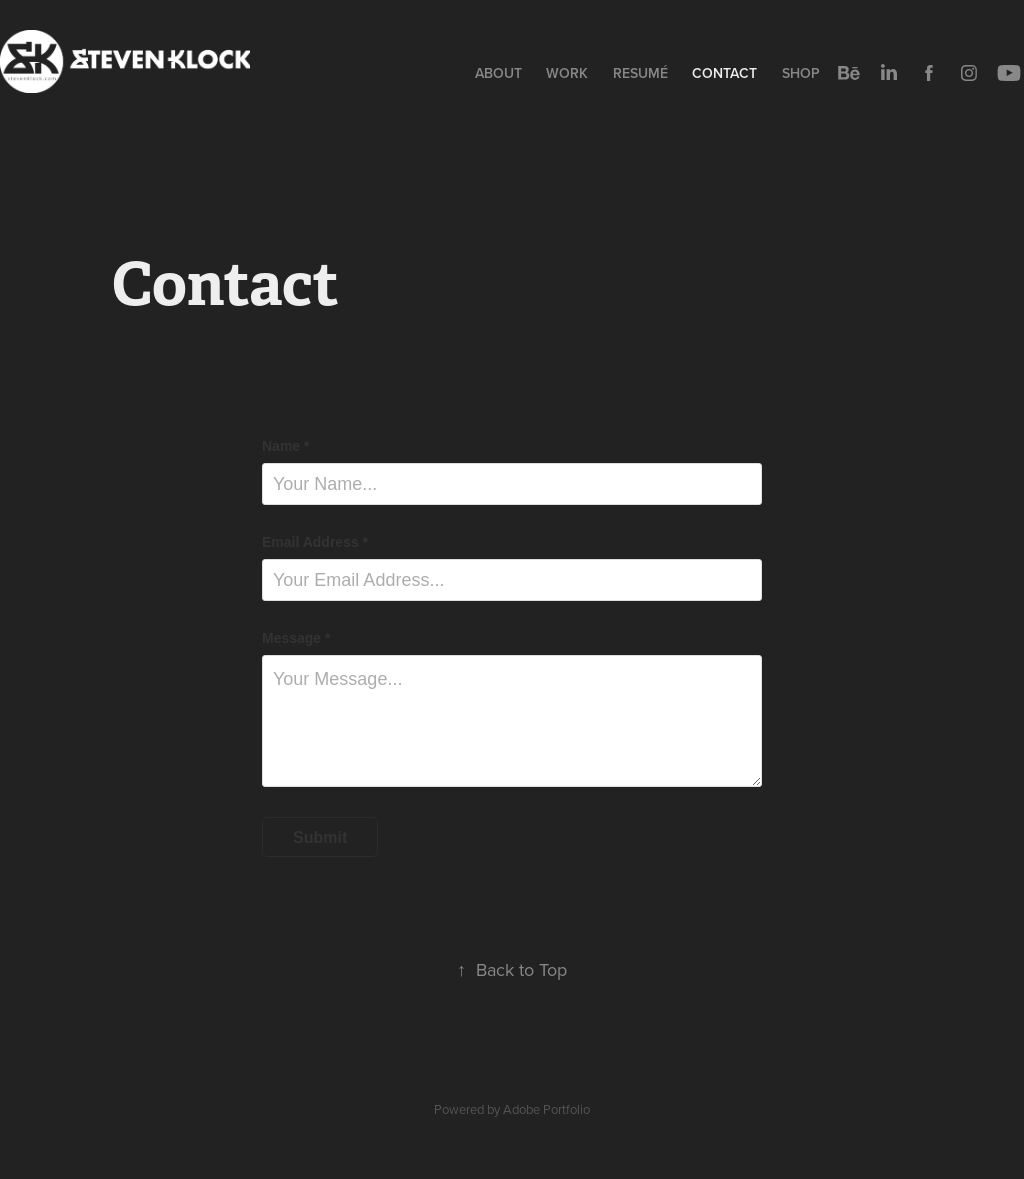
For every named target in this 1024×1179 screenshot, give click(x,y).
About (498, 73)
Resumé (640, 73)
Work (567, 73)
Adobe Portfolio (546, 1109)
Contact (724, 73)
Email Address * (315, 542)
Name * (285, 446)
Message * (296, 638)
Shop (801, 73)
